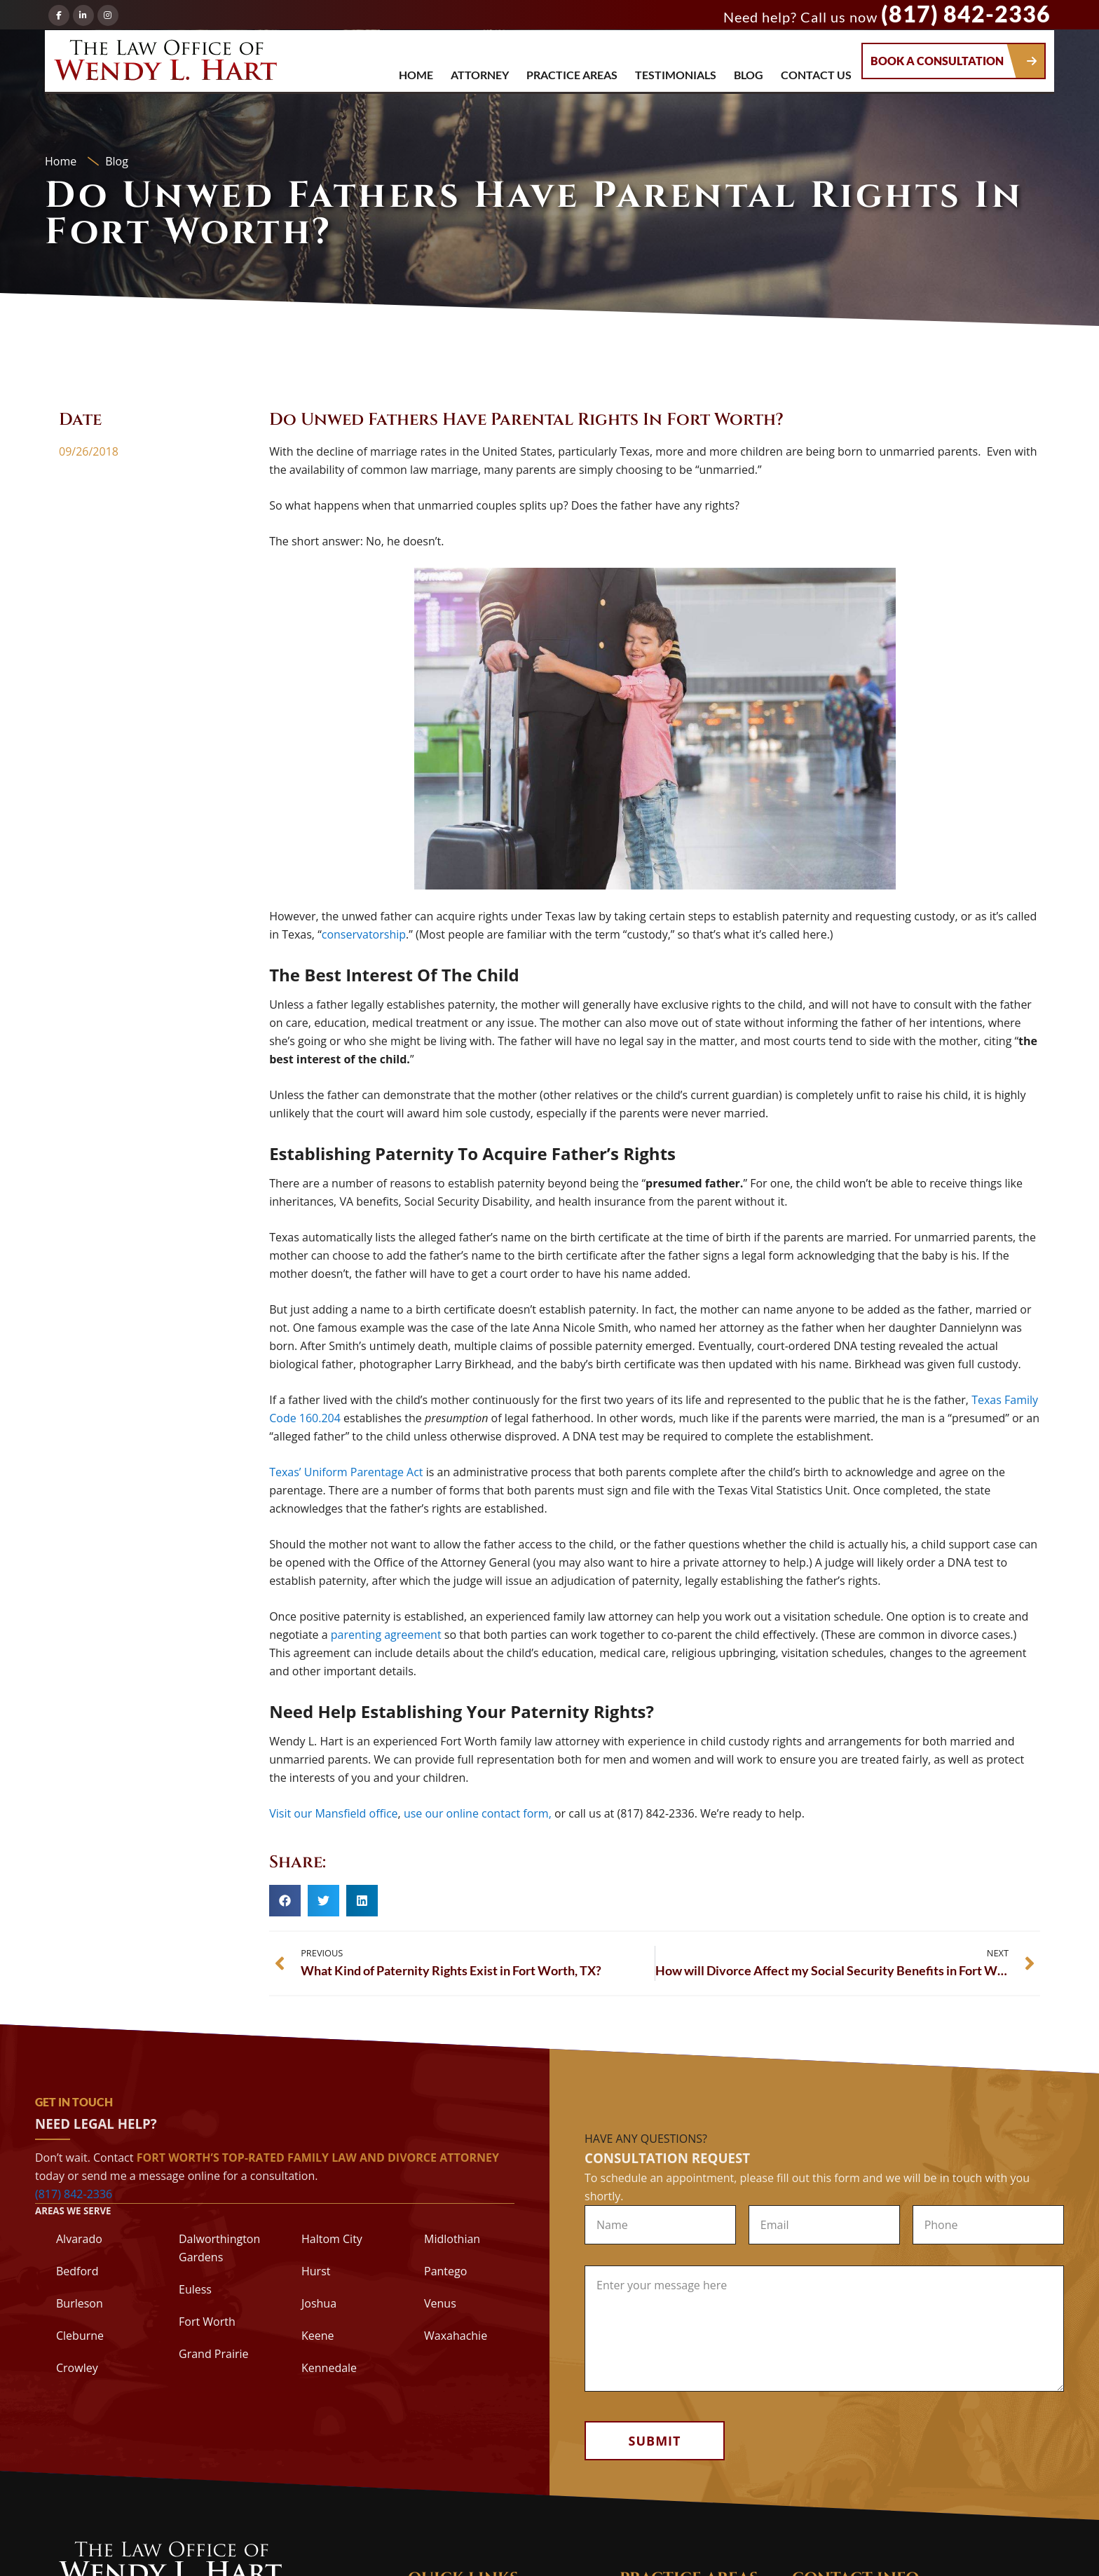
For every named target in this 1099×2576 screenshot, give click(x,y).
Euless (195, 2289)
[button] (285, 1900)
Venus (440, 2303)
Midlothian (452, 2239)
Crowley (77, 2368)
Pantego (445, 2271)
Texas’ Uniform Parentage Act (346, 1472)
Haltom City (331, 2239)
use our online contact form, (478, 1813)
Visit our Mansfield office (333, 1813)
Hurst (315, 2271)
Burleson (79, 2303)
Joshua (318, 2303)
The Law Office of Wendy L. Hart (165, 64)
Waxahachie (455, 2335)
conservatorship (364, 934)
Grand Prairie (213, 2354)
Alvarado (79, 2239)
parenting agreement (386, 1634)
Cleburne (80, 2335)
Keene (317, 2335)
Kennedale (329, 2368)
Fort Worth (207, 2321)
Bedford (77, 2271)
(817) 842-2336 (966, 13)
